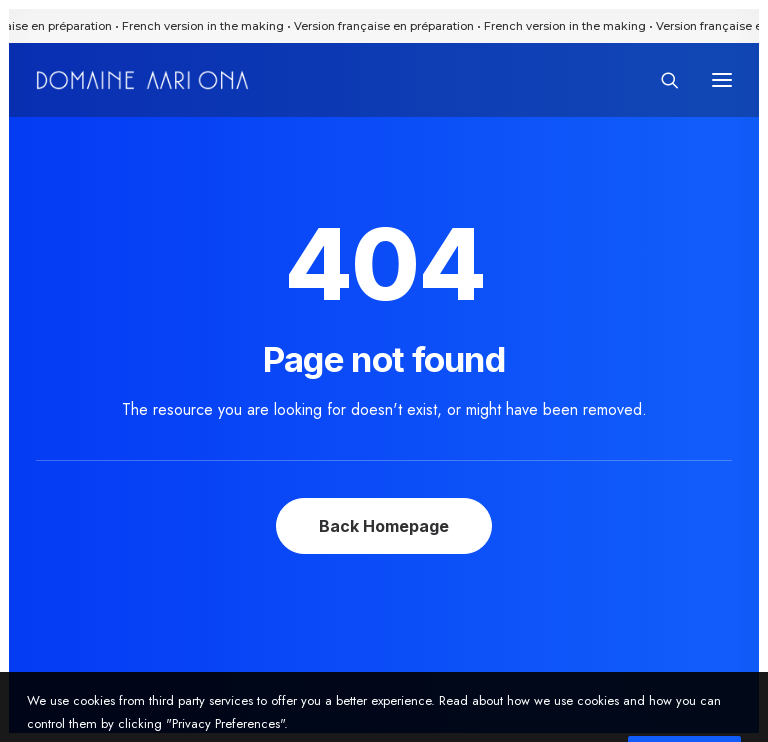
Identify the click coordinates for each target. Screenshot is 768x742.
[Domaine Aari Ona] (142, 80)
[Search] (661, 80)
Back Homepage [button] (384, 526)
